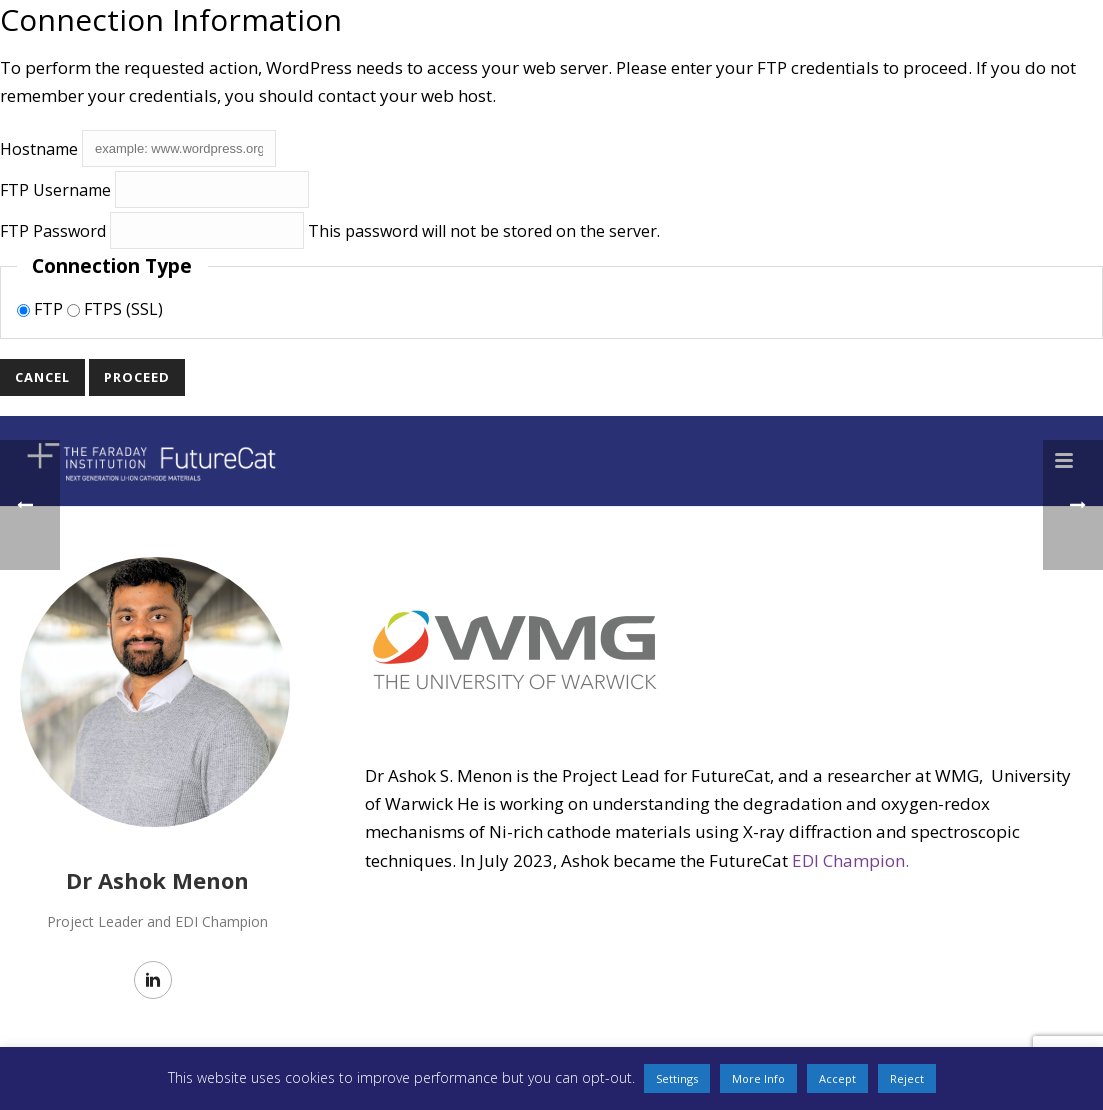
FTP (42, 309)
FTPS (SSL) (115, 309)
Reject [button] (907, 1078)
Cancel (42, 377)
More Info (758, 1078)
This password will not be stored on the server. (330, 231)
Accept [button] (837, 1078)
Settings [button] (677, 1078)
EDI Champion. (850, 860)
